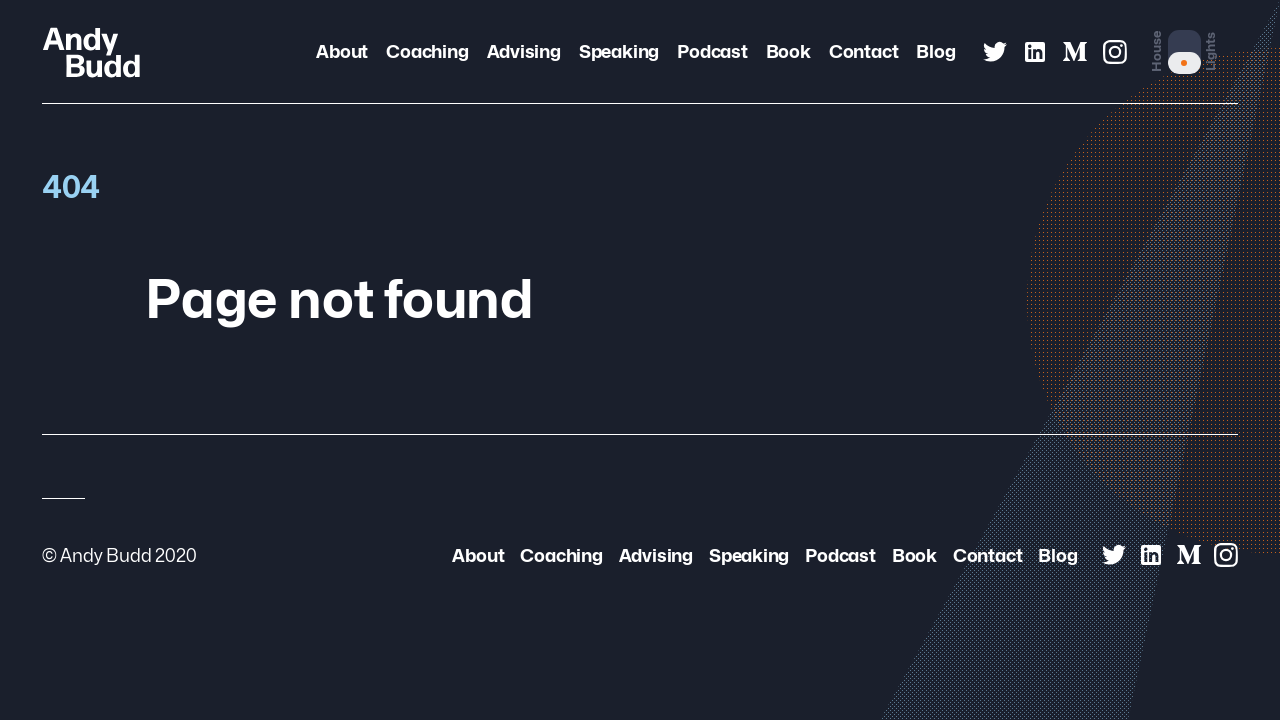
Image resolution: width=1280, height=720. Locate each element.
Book (788, 51)
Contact (863, 51)
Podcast (712, 51)
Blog (935, 51)
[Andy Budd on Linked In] (1035, 52)
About (342, 51)
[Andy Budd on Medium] (1075, 52)
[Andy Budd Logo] (91, 52)
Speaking (619, 51)
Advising (524, 51)
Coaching (427, 51)
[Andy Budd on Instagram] (1115, 52)
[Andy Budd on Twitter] (995, 52)
